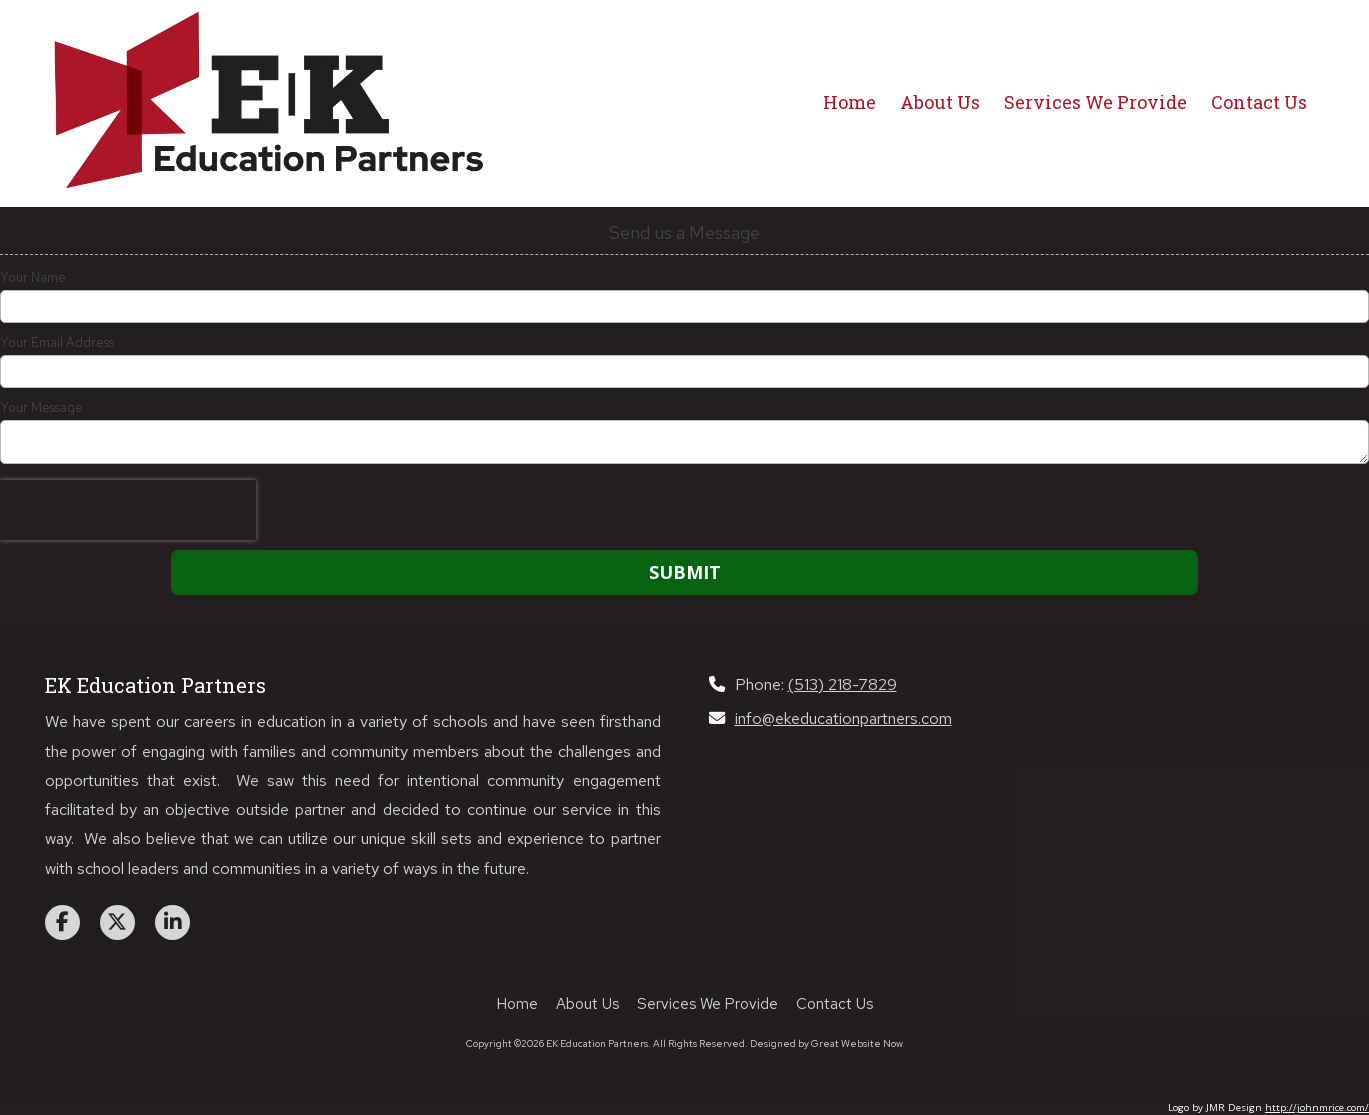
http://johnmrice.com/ (1317, 1107)
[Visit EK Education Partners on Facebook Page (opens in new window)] (62, 922)
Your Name (33, 278)
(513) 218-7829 (842, 684)
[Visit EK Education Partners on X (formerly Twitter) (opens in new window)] (117, 922)
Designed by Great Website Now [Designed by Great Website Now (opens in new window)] (826, 1043)
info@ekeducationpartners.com (843, 718)
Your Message (41, 408)
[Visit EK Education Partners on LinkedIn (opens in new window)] (172, 922)
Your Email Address (57, 343)
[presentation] (128, 510)
